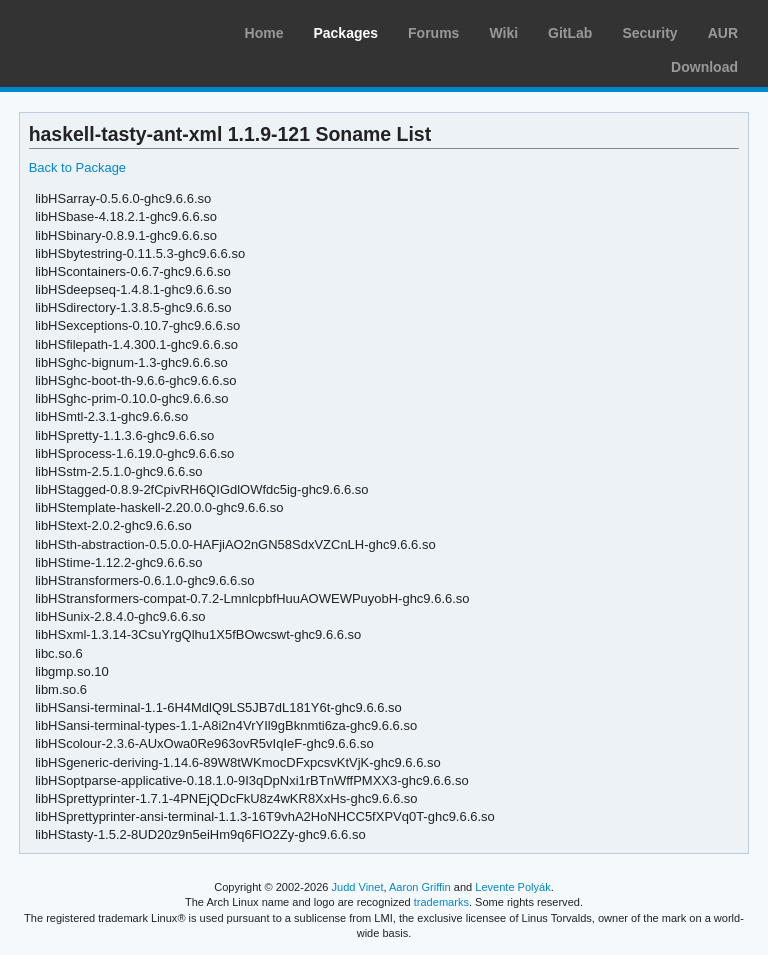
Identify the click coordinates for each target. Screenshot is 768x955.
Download (704, 67)
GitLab (570, 33)
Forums (433, 33)
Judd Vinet (358, 887)
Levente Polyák (512, 887)
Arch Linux (110, 30)
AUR (723, 33)
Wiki (503, 33)
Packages (345, 33)
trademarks (441, 902)
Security (649, 33)
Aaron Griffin (420, 887)
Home (264, 33)
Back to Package (77, 167)
